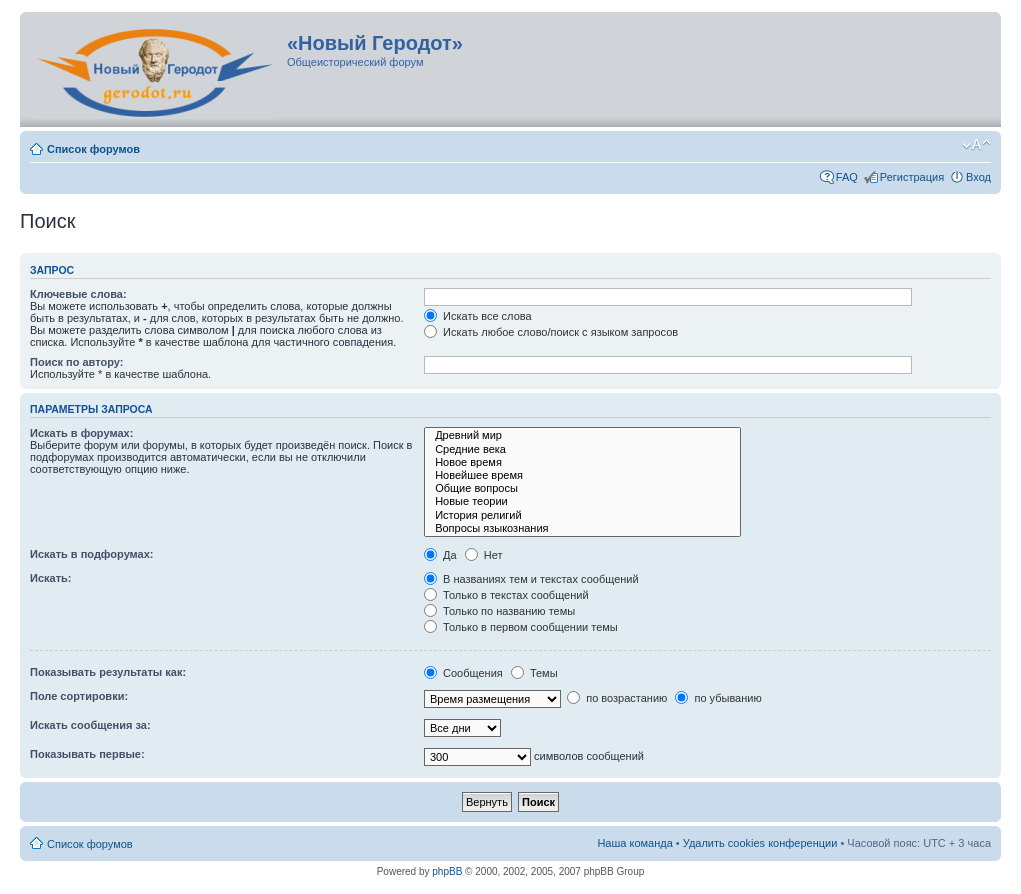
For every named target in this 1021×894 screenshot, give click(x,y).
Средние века (582, 449)
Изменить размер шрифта (976, 145)
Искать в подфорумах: (92, 554)
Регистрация (912, 177)
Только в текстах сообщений (506, 595)
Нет (484, 555)
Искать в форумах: (81, 433)
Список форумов (93, 149)
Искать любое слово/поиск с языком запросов (551, 332)
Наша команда (634, 843)
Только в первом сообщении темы (521, 627)
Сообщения (463, 673)
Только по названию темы (499, 611)
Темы (534, 673)
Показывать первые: (87, 754)
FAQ (847, 177)
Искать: (50, 578)
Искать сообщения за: (90, 725)
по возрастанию (617, 698)
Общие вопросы (582, 488)
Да (440, 555)
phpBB (447, 871)
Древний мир (582, 435)
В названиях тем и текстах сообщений (531, 579)
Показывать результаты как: (108, 672)
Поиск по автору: (76, 362)
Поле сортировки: (79, 696)
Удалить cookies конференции (760, 843)
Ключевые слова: (78, 294)
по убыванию (718, 698)
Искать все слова (478, 316)
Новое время (582, 462)
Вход (978, 177)
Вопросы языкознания (582, 528)
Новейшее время (582, 475)
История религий (582, 515)
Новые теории (582, 501)
